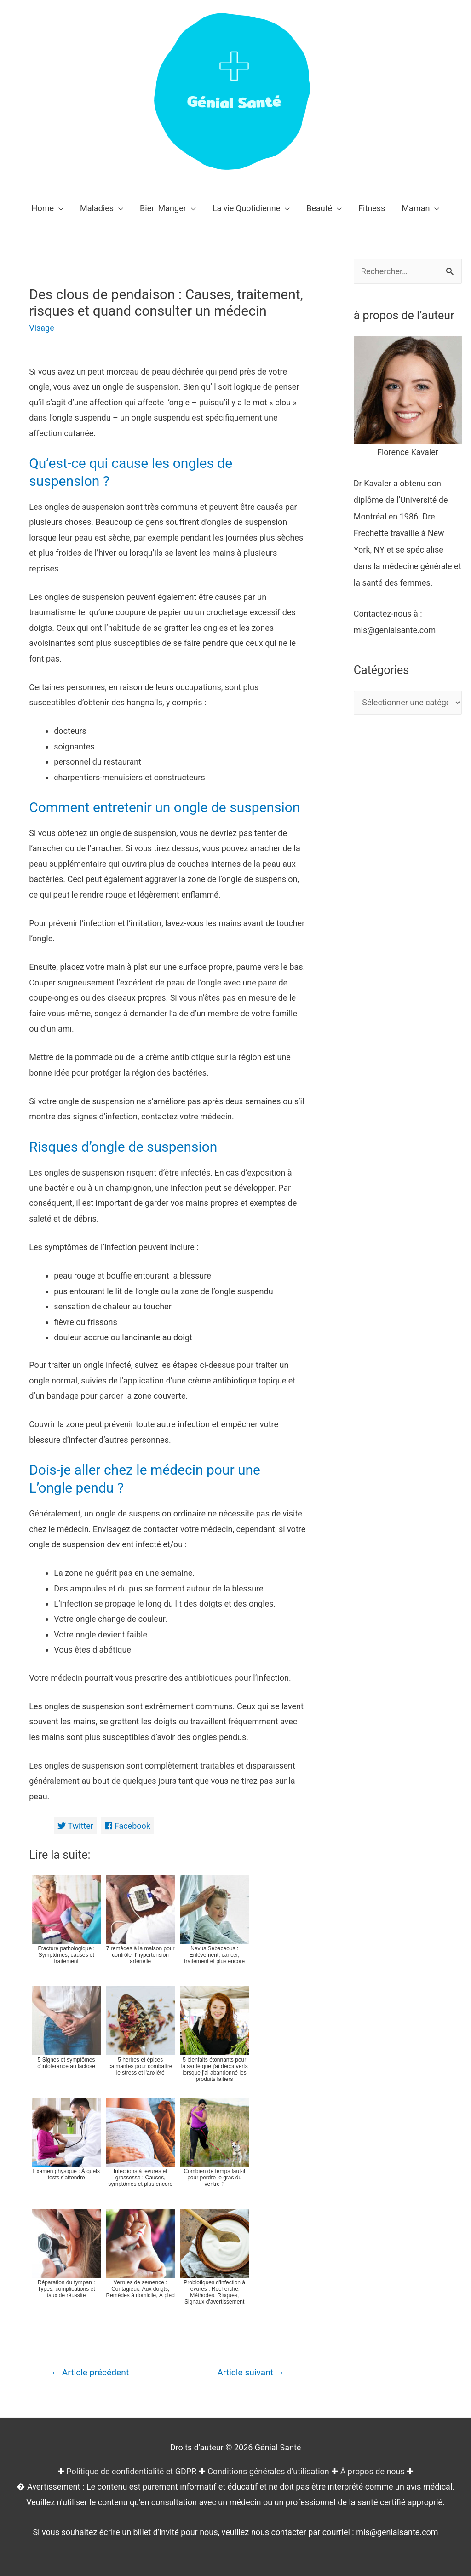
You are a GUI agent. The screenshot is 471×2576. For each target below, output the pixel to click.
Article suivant (250, 2372)
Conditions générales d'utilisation (268, 2471)
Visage (41, 328)
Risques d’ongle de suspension (123, 1147)
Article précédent (90, 2372)
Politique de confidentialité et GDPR (131, 2471)
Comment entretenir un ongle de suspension (164, 807)
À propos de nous (372, 2471)
